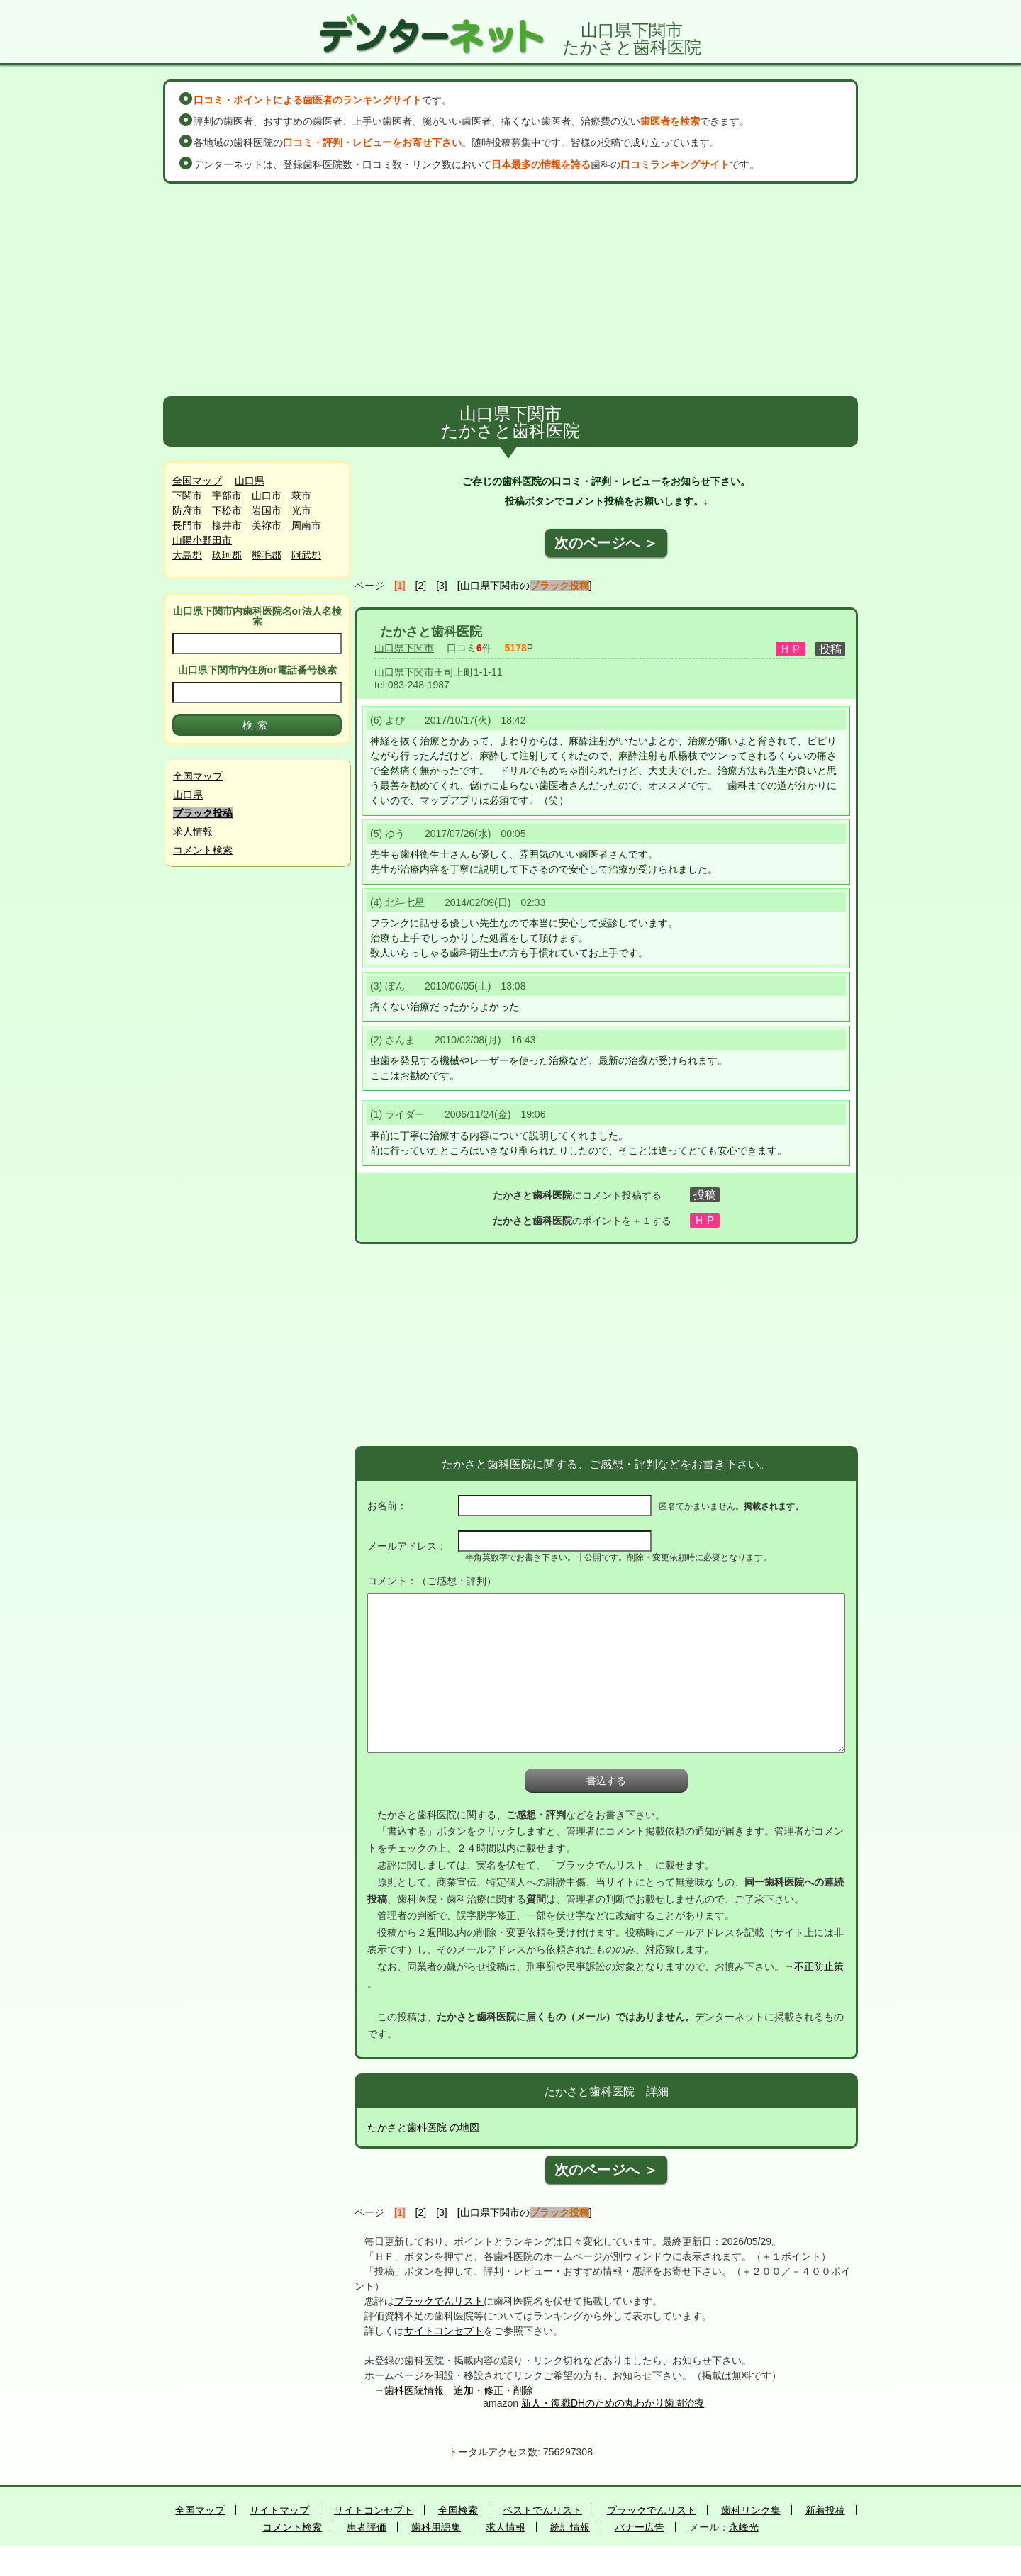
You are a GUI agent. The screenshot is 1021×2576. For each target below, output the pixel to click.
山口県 (249, 480)
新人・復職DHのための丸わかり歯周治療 (612, 2403)
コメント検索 (203, 850)
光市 (301, 510)
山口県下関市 (404, 648)
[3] (441, 585)
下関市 (187, 495)
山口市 (266, 495)
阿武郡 (306, 555)
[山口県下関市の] (524, 585)
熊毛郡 (266, 555)
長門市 (187, 525)
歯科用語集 (436, 2527)
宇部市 (227, 495)
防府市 (187, 510)
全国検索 (458, 2510)
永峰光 (744, 2527)
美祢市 (266, 525)
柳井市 (227, 525)
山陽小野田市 (202, 540)
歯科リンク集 (751, 2510)
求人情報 (193, 831)
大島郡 (187, 555)
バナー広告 (639, 2527)
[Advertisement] (510, 290)
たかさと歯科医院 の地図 (423, 2127)
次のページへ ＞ (606, 543)
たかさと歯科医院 (431, 632)
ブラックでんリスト (439, 2301)
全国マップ (197, 480)
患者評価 (366, 2527)
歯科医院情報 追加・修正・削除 (458, 2390)
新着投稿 (825, 2510)
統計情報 (570, 2527)
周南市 (306, 525)
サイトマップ (279, 2510)
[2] (421, 585)
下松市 (227, 510)
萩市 (301, 495)
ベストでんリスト (542, 2510)
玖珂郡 (227, 555)
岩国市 (266, 510)
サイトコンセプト (444, 2330)
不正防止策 (819, 1966)
